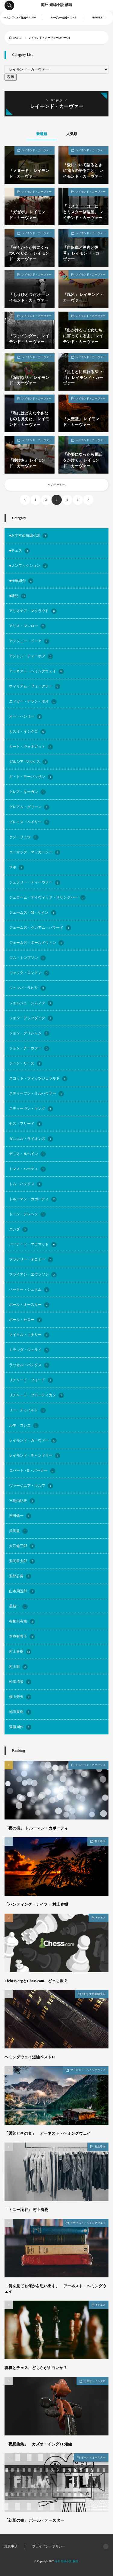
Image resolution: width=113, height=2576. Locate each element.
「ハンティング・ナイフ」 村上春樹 (36, 1904)
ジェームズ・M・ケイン (32, 912)
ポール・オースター (29, 1305)
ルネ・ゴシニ (24, 1425)
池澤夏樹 (20, 1712)
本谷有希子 (22, 1636)
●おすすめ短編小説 (28, 535)
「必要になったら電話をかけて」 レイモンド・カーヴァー (82, 460)
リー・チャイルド (27, 1410)
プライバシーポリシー (48, 2546)
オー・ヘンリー (25, 716)
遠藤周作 (20, 1727)
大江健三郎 (22, 1546)
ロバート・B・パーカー (32, 1471)
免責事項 (10, 2546)
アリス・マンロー (27, 626)
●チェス (19, 551)
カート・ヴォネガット (31, 747)
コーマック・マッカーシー (34, 852)
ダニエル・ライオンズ (31, 1139)
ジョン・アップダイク (31, 1018)
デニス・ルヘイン (27, 1154)
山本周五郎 (22, 1591)
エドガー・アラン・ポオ (33, 701)
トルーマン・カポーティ (33, 1199)
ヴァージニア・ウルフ (31, 1486)
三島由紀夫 (22, 1501)
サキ (16, 867)
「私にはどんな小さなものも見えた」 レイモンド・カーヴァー (29, 419)
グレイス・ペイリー (29, 822)
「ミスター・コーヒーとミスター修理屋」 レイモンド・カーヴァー (83, 212)
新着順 (41, 134)
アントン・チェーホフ (31, 656)
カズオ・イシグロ (27, 731)
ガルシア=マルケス (28, 762)
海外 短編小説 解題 (56, 5)
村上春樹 (20, 1651)
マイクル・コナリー (29, 1335)
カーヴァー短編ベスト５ (63, 17)
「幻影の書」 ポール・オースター (34, 2520)
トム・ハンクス (25, 1184)
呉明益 (18, 1531)
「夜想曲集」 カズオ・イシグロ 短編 (38, 2444)
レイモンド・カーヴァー (37, 150)
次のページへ (57, 484)
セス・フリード (25, 1124)
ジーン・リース (25, 1063)
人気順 (71, 134)
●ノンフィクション (28, 566)
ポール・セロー (25, 1320)
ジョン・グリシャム (29, 1033)
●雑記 (17, 596)
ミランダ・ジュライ (29, 1350)
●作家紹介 (21, 581)
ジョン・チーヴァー (29, 1048)
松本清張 (20, 1682)
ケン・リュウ (24, 837)
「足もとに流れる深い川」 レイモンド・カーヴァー (83, 377)
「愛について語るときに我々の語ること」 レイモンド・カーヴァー (83, 171)
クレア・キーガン (27, 792)
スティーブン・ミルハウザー (36, 1093)
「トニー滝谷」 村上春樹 (27, 2210)
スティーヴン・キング (31, 1109)
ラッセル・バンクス (29, 1365)
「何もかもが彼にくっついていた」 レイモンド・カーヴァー (29, 253)
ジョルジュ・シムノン (31, 1003)
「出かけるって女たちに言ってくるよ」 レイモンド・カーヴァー (83, 336)
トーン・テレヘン (27, 1214)
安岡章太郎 (22, 1561)
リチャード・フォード (31, 1380)
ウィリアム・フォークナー (34, 686)
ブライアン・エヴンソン (33, 1274)
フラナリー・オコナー (31, 1259)
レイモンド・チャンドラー (34, 1455)
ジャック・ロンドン (29, 973)
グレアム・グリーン (29, 807)
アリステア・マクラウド (33, 611)
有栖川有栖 (22, 1621)
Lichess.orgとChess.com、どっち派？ (36, 1981)
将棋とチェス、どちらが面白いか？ (36, 2368)
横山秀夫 (20, 1697)
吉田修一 (20, 1516)
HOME (17, 37)
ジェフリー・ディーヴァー (34, 882)
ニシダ (18, 1229)
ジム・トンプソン (27, 958)
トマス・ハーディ (27, 1169)
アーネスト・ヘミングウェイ (36, 671)
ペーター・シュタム (29, 1290)
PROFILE (97, 17)
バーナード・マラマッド (33, 1244)
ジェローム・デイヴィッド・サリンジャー (47, 897)
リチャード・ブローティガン (36, 1395)
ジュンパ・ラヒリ (27, 988)
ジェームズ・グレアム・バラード (40, 928)
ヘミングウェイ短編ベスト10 (20, 17)
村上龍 (18, 1667)
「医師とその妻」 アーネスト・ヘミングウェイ (48, 2133)
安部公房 (20, 1576)
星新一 (18, 1606)
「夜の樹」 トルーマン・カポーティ (36, 1828)
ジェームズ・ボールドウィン (36, 943)
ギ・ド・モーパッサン (31, 777)
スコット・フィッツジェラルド (38, 1078)
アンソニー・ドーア (29, 641)
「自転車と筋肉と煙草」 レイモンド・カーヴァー (83, 253)
